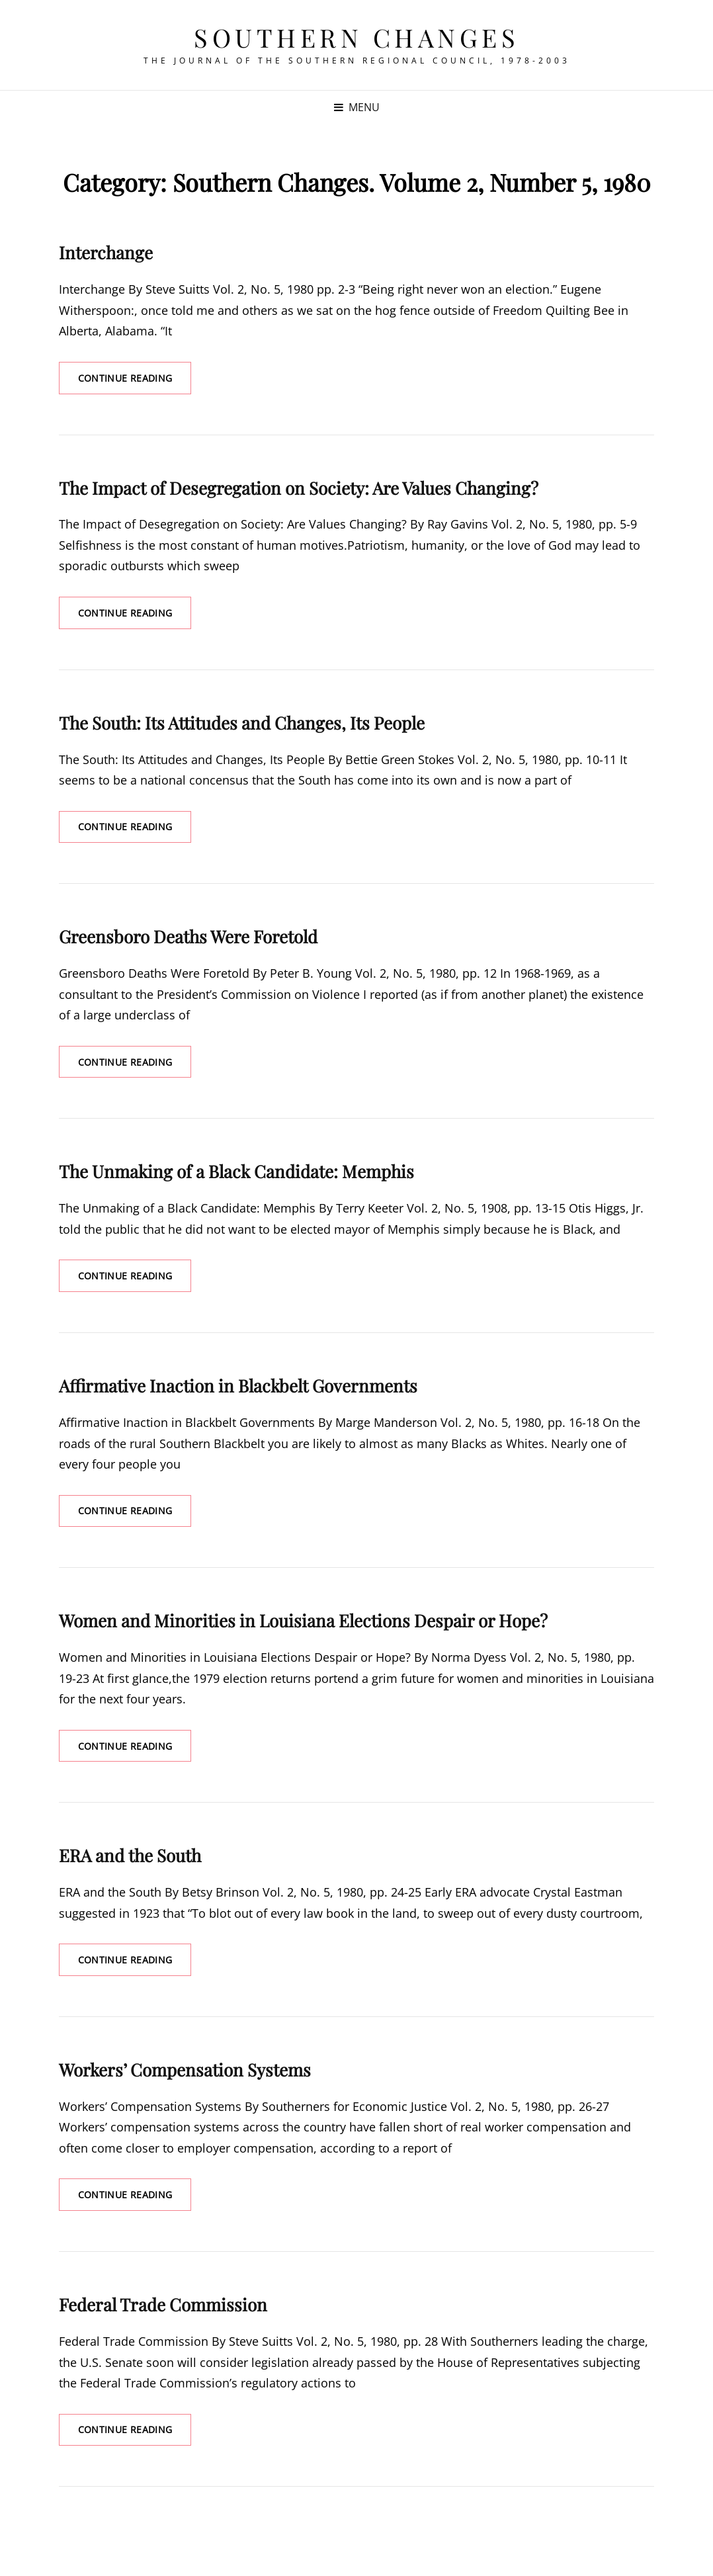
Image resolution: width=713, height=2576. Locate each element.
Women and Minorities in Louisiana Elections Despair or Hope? (303, 1621)
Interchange (106, 252)
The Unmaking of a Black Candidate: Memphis (236, 1172)
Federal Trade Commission (163, 2306)
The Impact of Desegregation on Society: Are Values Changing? (298, 487)
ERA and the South (130, 1857)
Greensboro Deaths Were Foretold (188, 937)
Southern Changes (356, 37)
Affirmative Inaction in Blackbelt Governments (238, 1386)
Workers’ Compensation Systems (185, 2070)
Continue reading (135, 377)
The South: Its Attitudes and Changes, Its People (242, 722)
